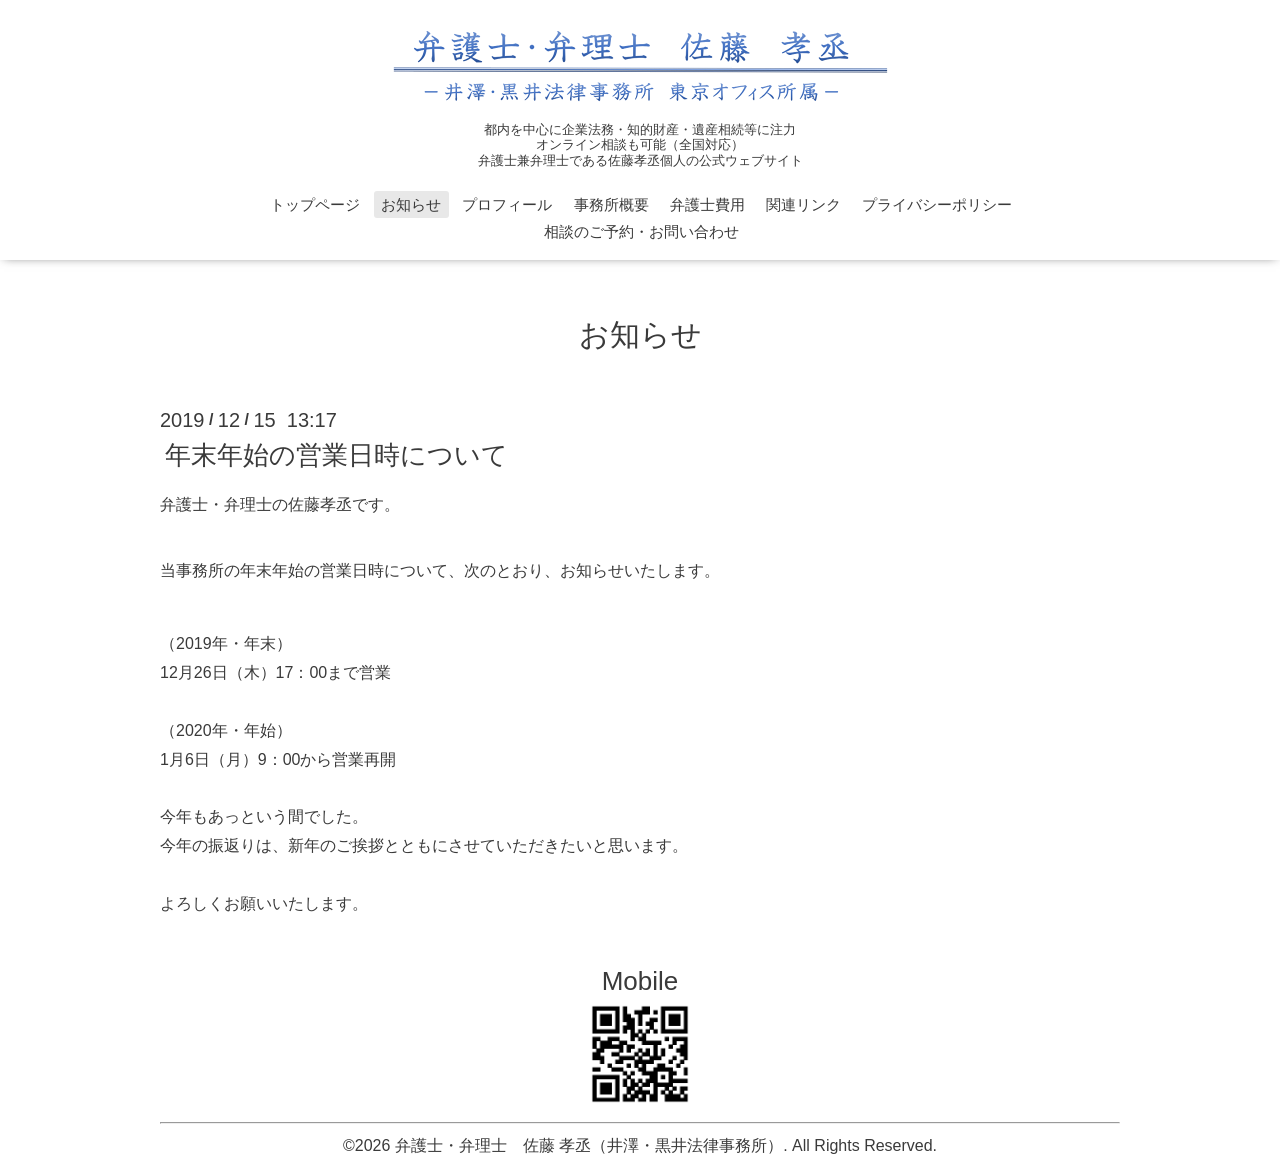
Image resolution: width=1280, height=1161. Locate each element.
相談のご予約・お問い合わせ (641, 231)
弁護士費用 (707, 204)
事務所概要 (611, 204)
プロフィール (507, 204)
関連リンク (803, 204)
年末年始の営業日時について (336, 455)
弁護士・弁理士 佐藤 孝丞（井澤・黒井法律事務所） (589, 1145)
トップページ (315, 204)
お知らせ (411, 204)
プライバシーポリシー (937, 204)
